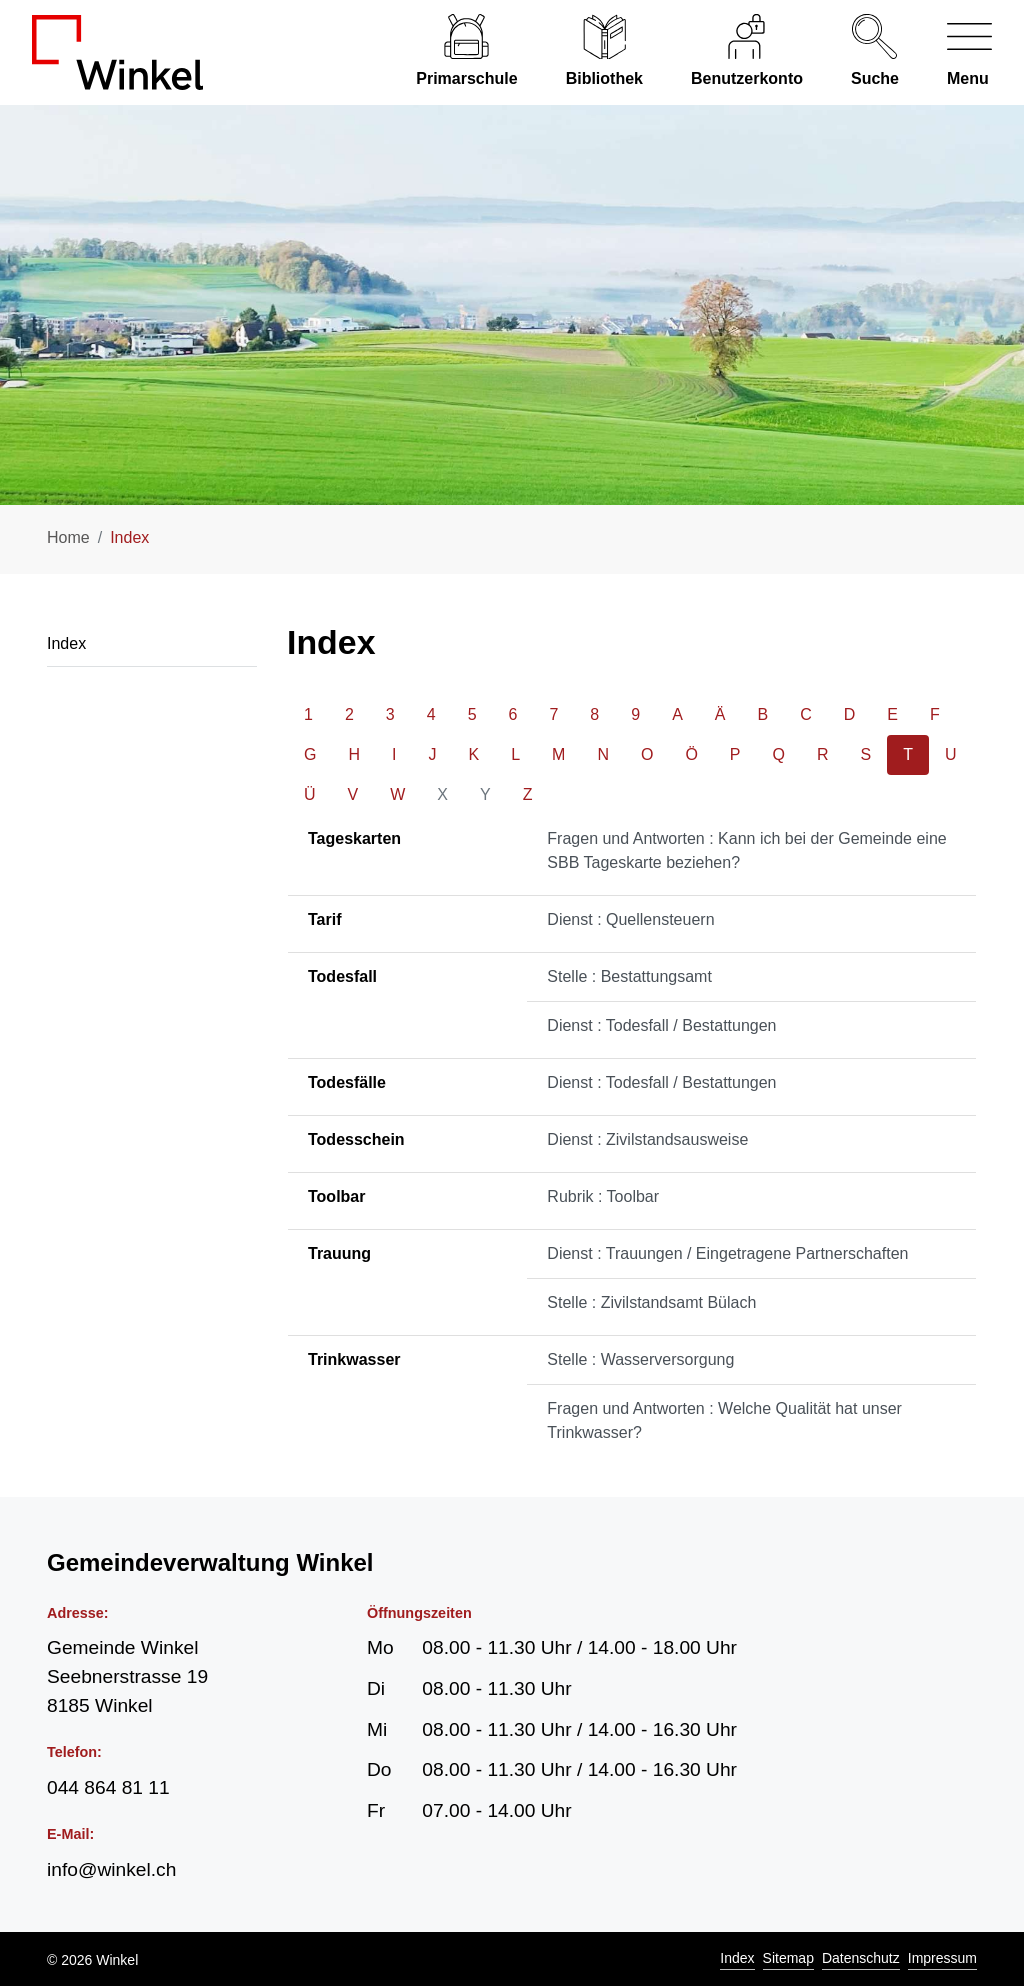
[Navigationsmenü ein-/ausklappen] (957, 52)
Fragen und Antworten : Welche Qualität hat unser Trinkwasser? (724, 1420)
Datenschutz (861, 1958)
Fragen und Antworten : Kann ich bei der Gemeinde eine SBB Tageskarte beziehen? (746, 850)
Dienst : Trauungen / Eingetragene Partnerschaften (727, 1253)
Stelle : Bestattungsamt (629, 976)
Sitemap (788, 1958)
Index (737, 1958)
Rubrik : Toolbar (603, 1196)
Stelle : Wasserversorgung (640, 1359)
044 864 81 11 (108, 1787)
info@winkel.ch (111, 1869)
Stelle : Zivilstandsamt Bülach (651, 1302)
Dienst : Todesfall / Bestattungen (661, 1025)
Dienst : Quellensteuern (630, 919)
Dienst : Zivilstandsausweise (647, 1139)
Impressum (942, 1958)
